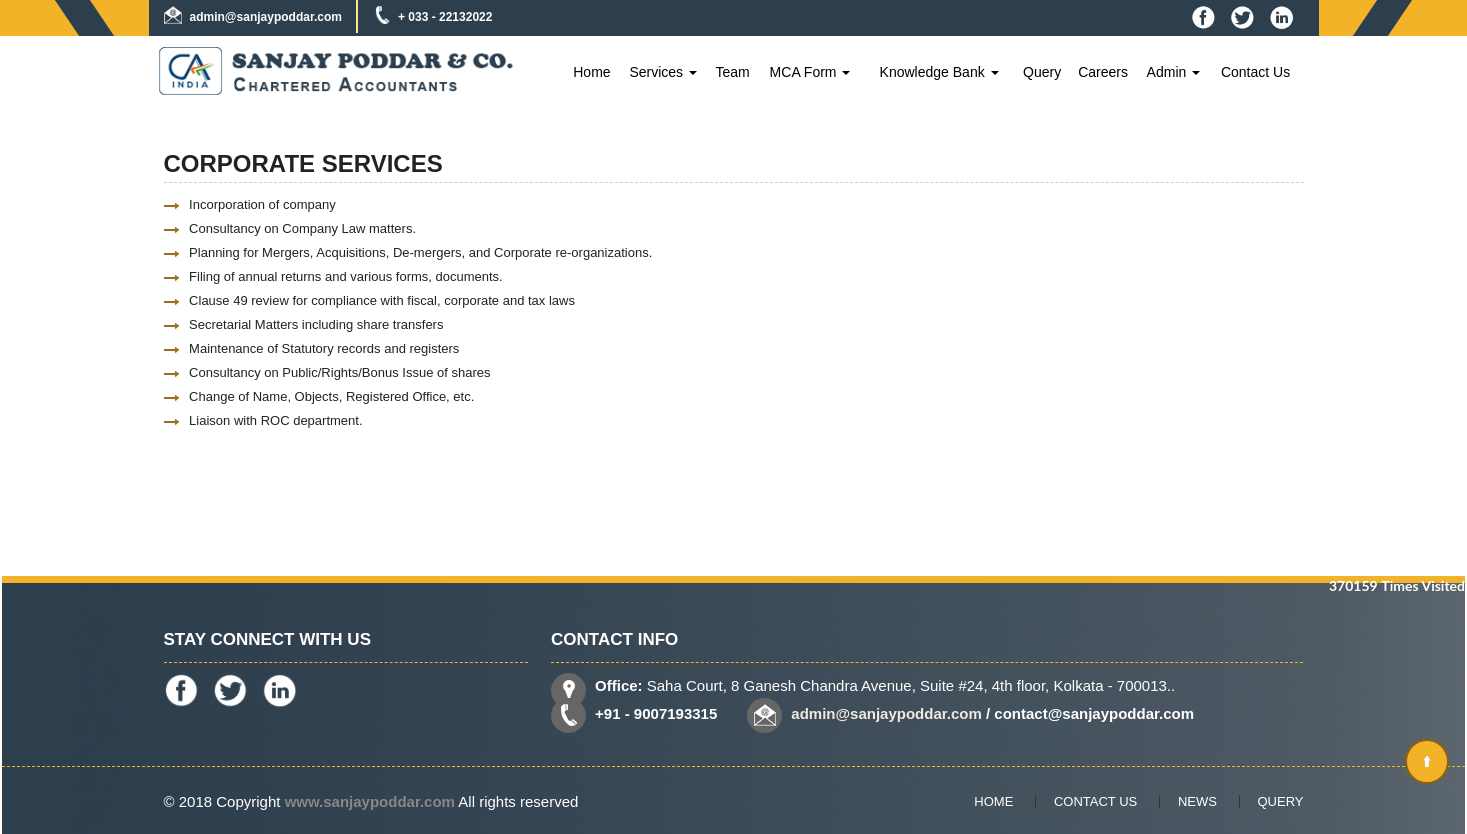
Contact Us (1255, 72)
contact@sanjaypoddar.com (1094, 713)
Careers (1103, 72)
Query (1042, 72)
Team (732, 72)
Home (591, 72)
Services (663, 72)
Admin (1174, 72)
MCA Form (810, 72)
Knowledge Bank (939, 72)
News (1197, 801)
